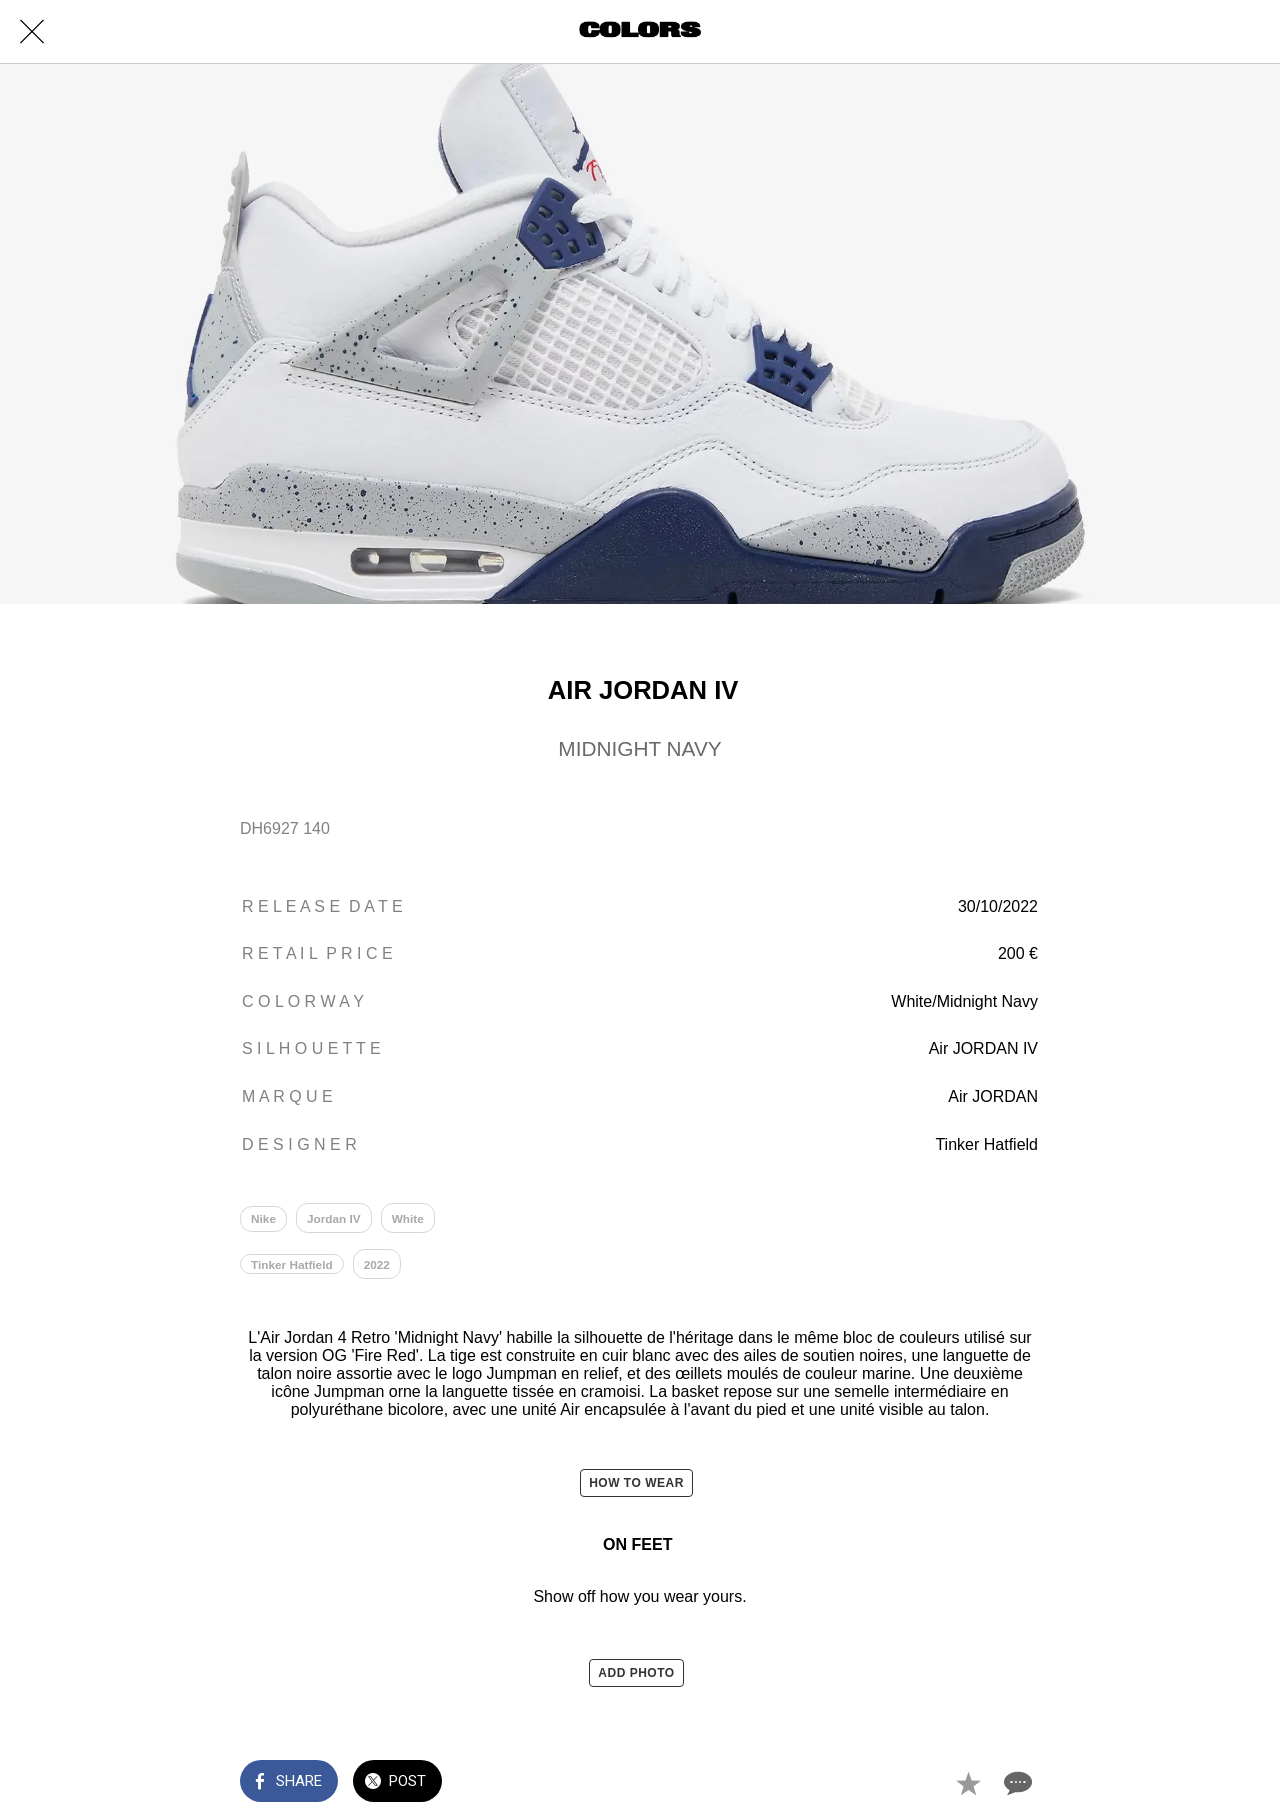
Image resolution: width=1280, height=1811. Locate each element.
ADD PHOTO (636, 1678)
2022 (378, 1267)
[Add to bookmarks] (968, 1783)
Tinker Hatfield (292, 1267)
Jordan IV (335, 1219)
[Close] (32, 32)
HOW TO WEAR (636, 1489)
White (410, 1219)
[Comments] (1016, 1783)
